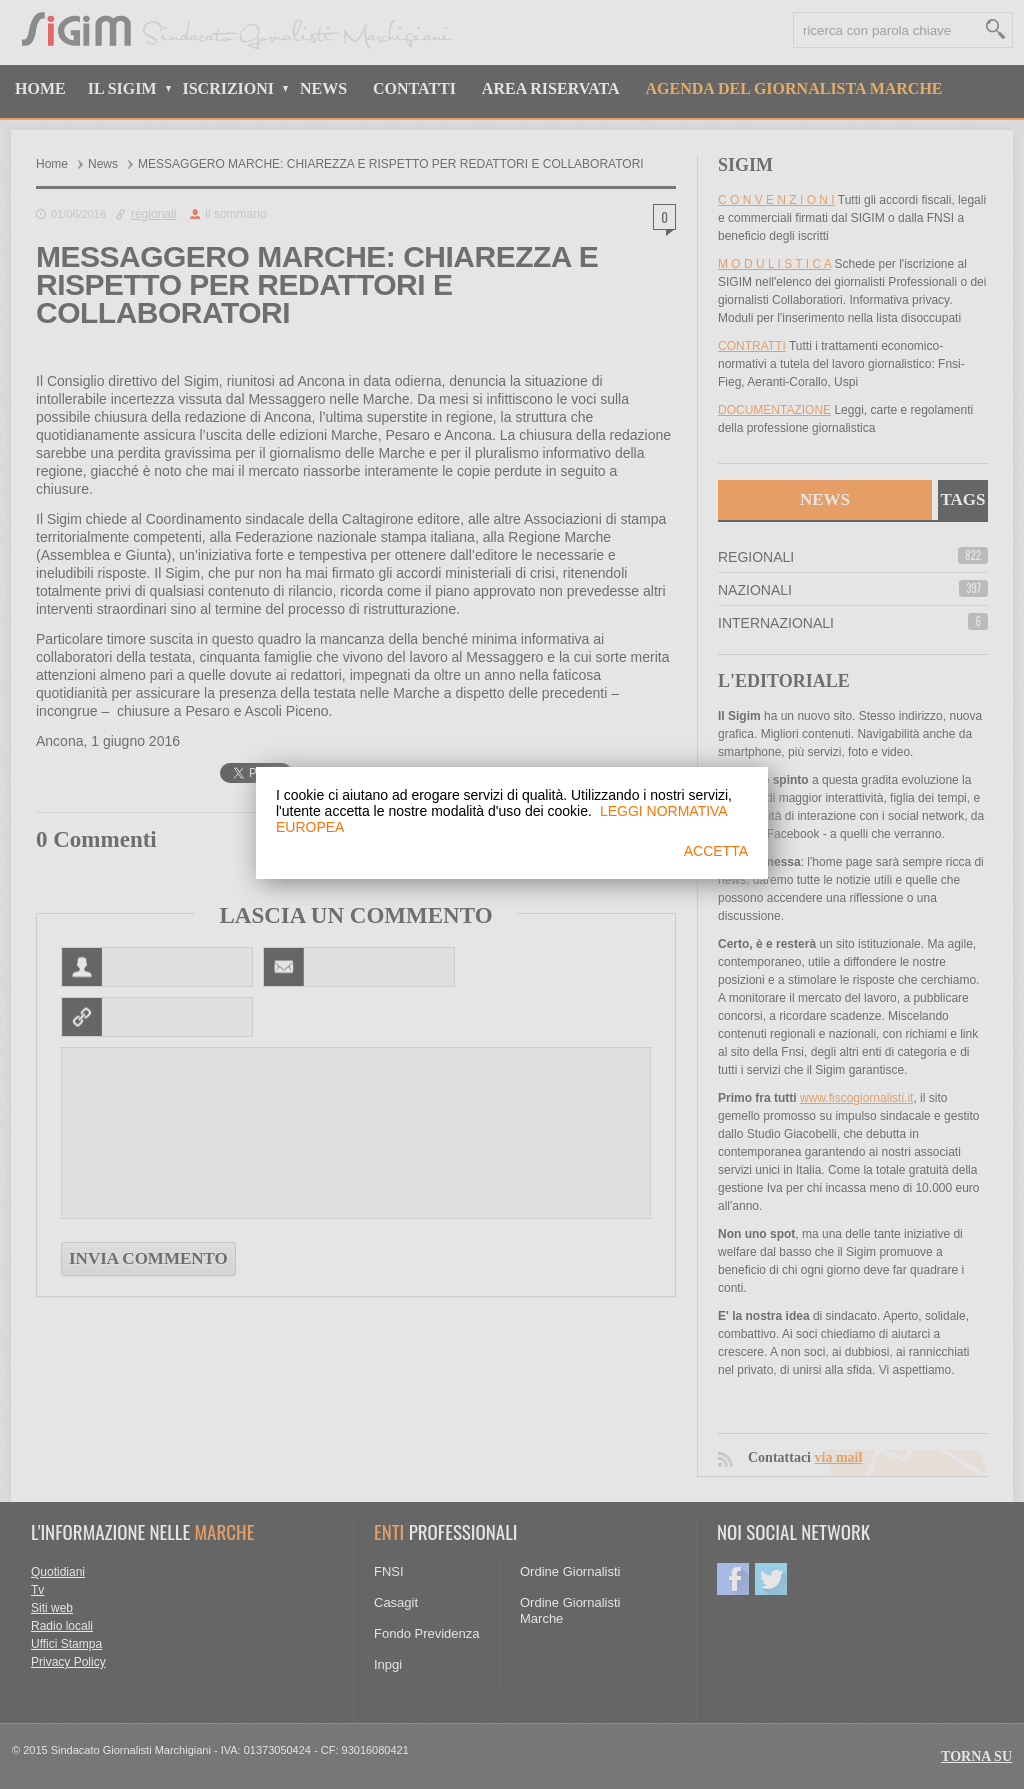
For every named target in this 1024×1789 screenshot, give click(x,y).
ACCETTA (716, 851)
